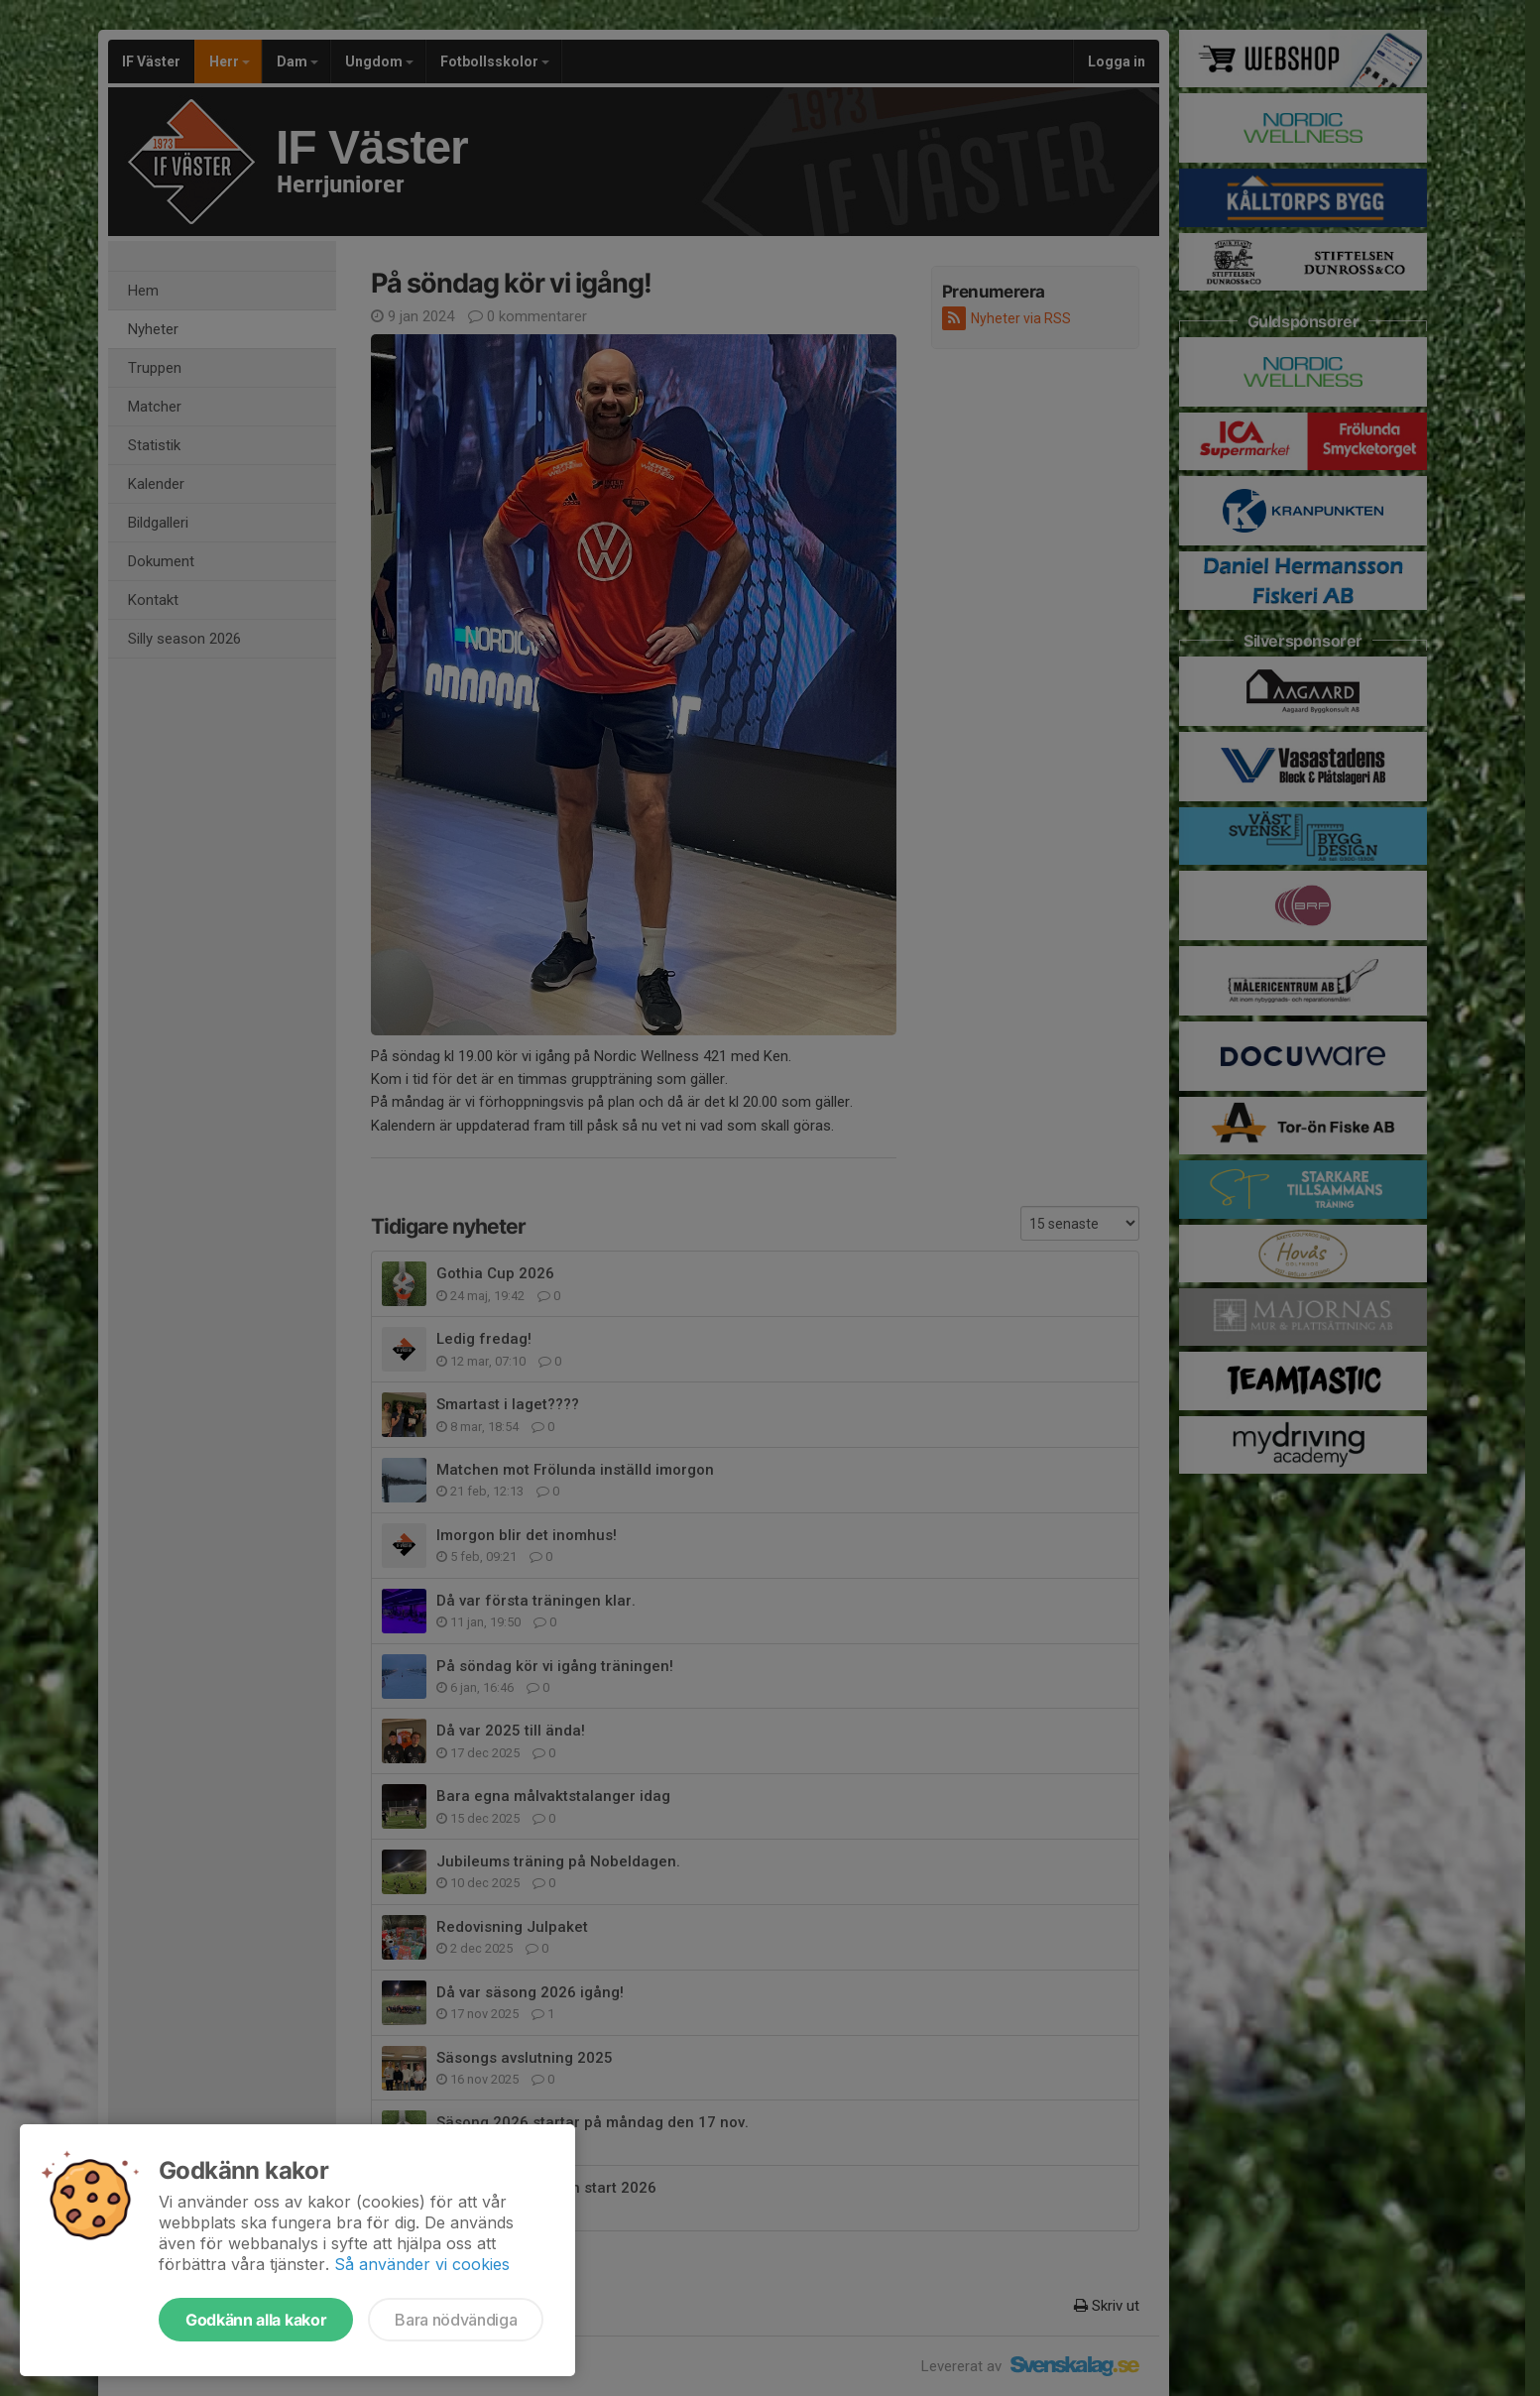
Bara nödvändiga (456, 2320)
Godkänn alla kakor (255, 2320)
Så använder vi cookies (422, 2264)
